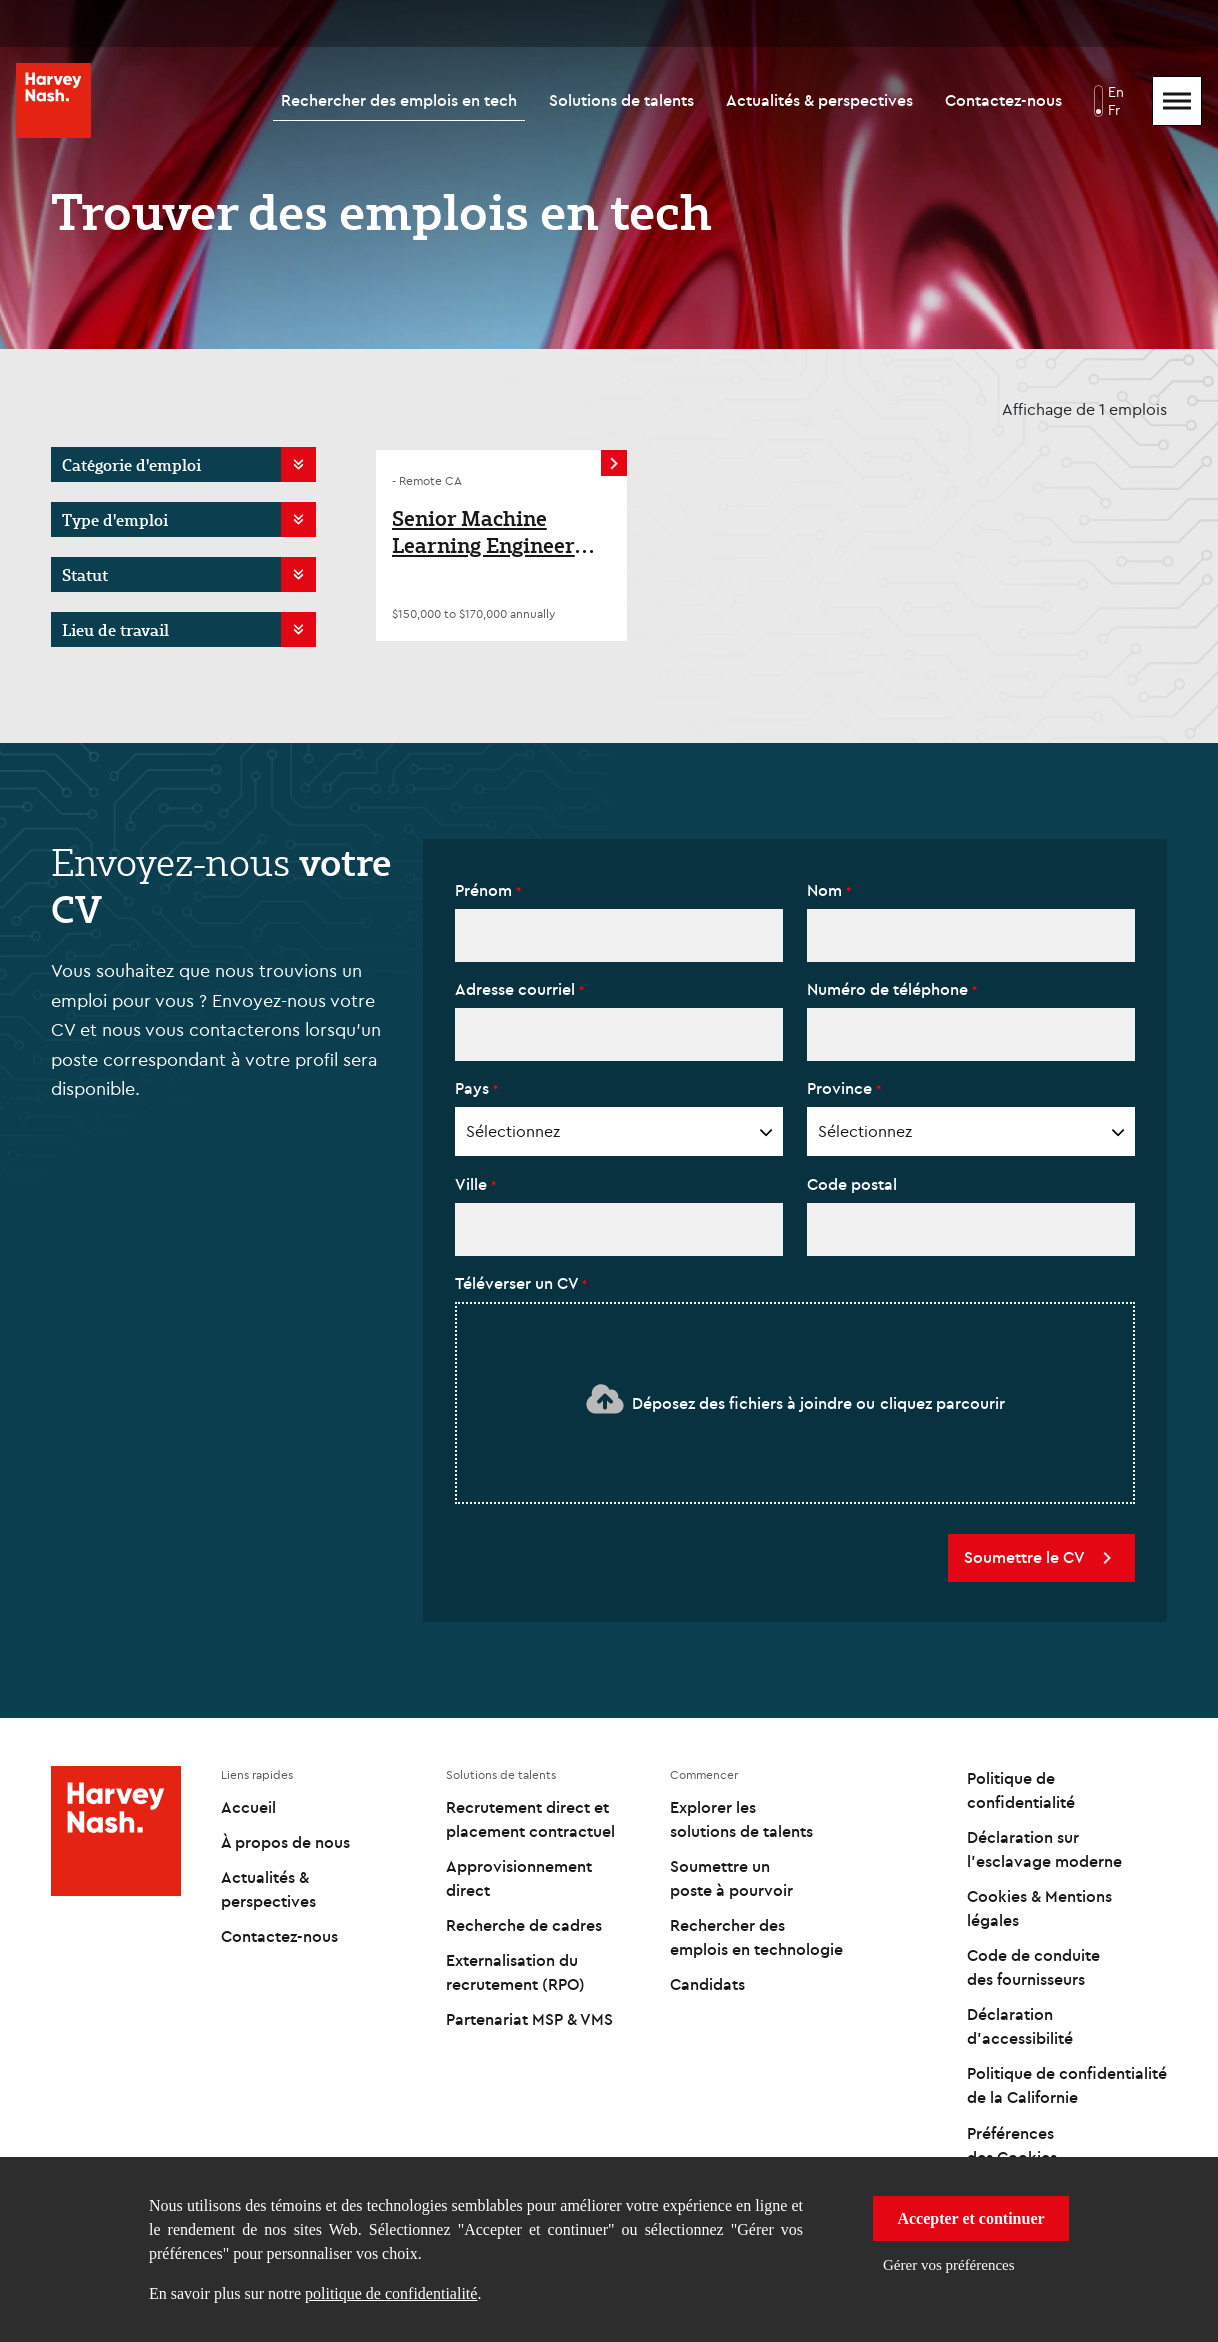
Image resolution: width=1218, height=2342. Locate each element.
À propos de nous (285, 1842)
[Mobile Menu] (1177, 101)
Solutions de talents (621, 100)
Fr (1114, 110)
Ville (473, 1184)
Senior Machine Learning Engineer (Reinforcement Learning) (483, 532)
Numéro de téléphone (889, 989)
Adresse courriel (517, 989)
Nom (826, 890)
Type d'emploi (115, 519)
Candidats (707, 1984)
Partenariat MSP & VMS (529, 2019)
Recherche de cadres (524, 1925)
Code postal (852, 1184)
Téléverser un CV (518, 1283)
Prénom (485, 890)
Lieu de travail (115, 629)
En (1116, 92)
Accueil (248, 1807)
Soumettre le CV (1041, 1558)
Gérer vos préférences (949, 2265)
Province (841, 1088)
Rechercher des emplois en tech (399, 100)
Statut (85, 574)
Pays (474, 1088)
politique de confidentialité (391, 2293)
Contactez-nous (1003, 100)
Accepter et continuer (970, 2218)
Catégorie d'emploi (131, 464)
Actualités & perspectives (819, 100)
